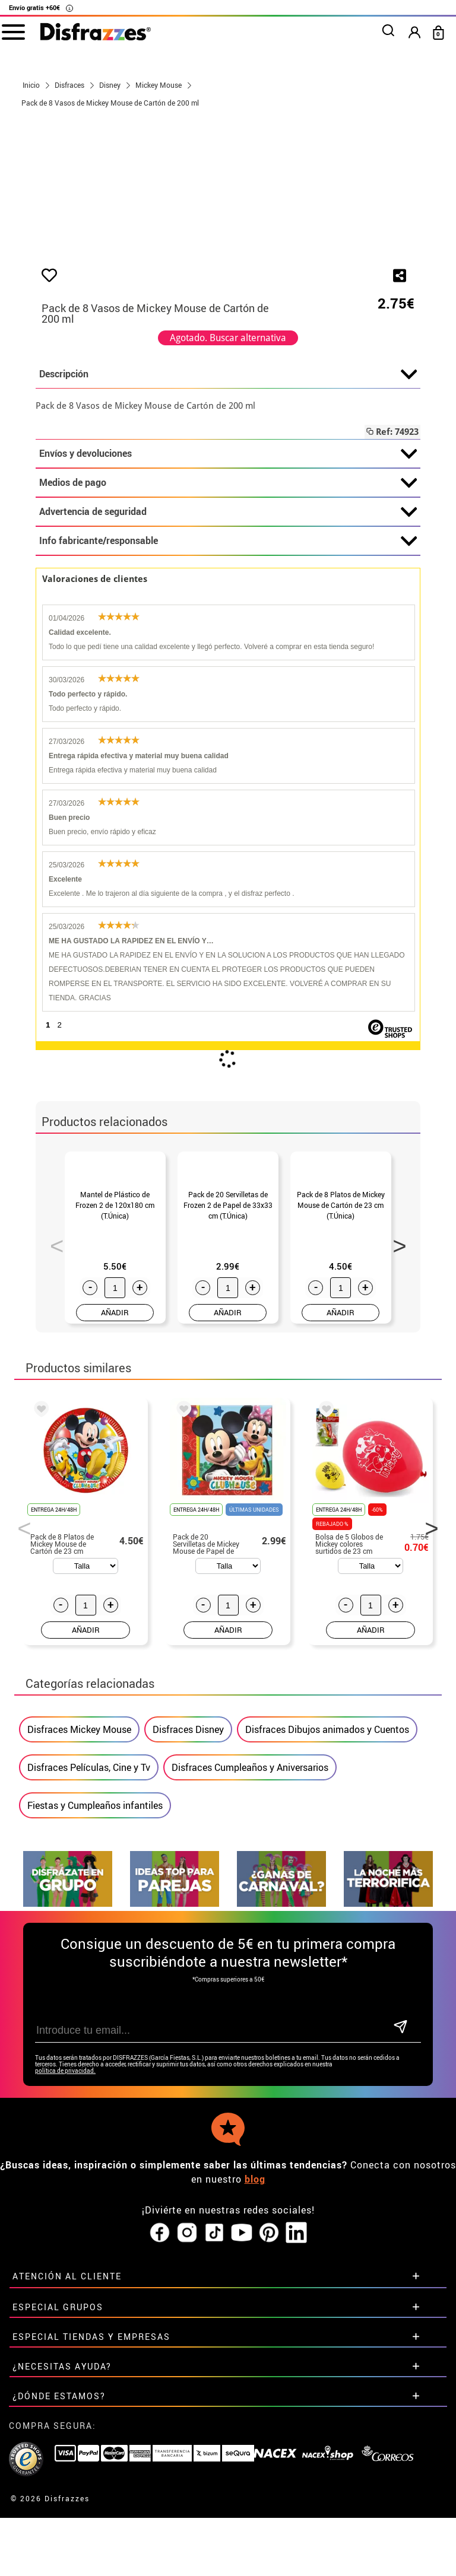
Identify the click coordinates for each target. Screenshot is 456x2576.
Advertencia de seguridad (228, 664)
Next (395, 1424)
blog (255, 2345)
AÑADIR (115, 1524)
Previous (53, 1424)
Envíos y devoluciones (228, 606)
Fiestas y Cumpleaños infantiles (95, 2017)
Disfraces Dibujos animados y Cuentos (327, 1941)
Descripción (228, 527)
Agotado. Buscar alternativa (228, 490)
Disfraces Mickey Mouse (79, 1941)
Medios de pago (228, 635)
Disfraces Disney (188, 1941)
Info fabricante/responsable (228, 693)
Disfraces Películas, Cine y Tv (88, 1979)
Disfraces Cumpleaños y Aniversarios (250, 1979)
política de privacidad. (65, 2237)
